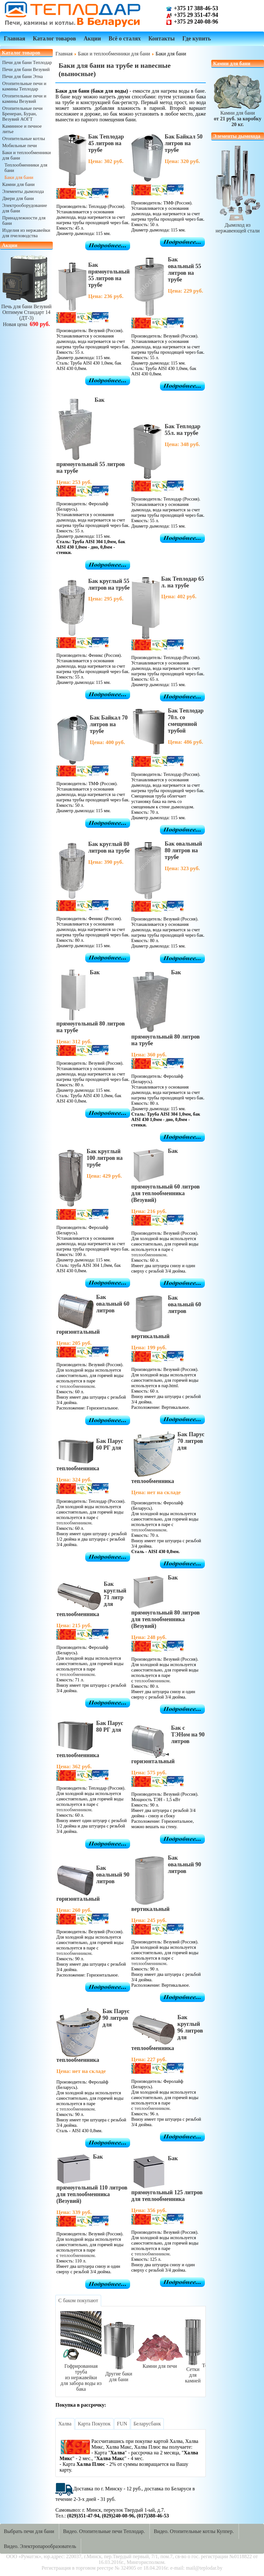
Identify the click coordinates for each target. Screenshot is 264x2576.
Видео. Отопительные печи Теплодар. (104, 2531)
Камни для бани (18, 184)
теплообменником (148, 1254)
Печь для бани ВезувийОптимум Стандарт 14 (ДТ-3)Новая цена (26, 312)
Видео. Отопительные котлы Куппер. (194, 2531)
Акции (92, 38)
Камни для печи (160, 2363)
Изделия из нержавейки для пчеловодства (26, 233)
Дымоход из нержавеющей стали (237, 224)
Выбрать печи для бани (29, 2531)
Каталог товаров (54, 38)
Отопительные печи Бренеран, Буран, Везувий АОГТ (22, 114)
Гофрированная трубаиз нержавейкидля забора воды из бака (80, 2375)
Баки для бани (18, 177)
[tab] (78, 2300)
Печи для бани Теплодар (27, 62)
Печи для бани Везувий (26, 69)
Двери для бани (18, 198)
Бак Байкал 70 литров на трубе (109, 724)
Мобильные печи (19, 145)
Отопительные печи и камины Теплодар (24, 86)
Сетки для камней (193, 2372)
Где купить (196, 38)
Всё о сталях (124, 38)
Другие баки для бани (119, 2373)
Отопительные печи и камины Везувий (24, 98)
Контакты (161, 38)
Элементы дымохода (23, 191)
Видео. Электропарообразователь (40, 2546)
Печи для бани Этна (22, 76)
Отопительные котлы (23, 138)
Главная (14, 38)
